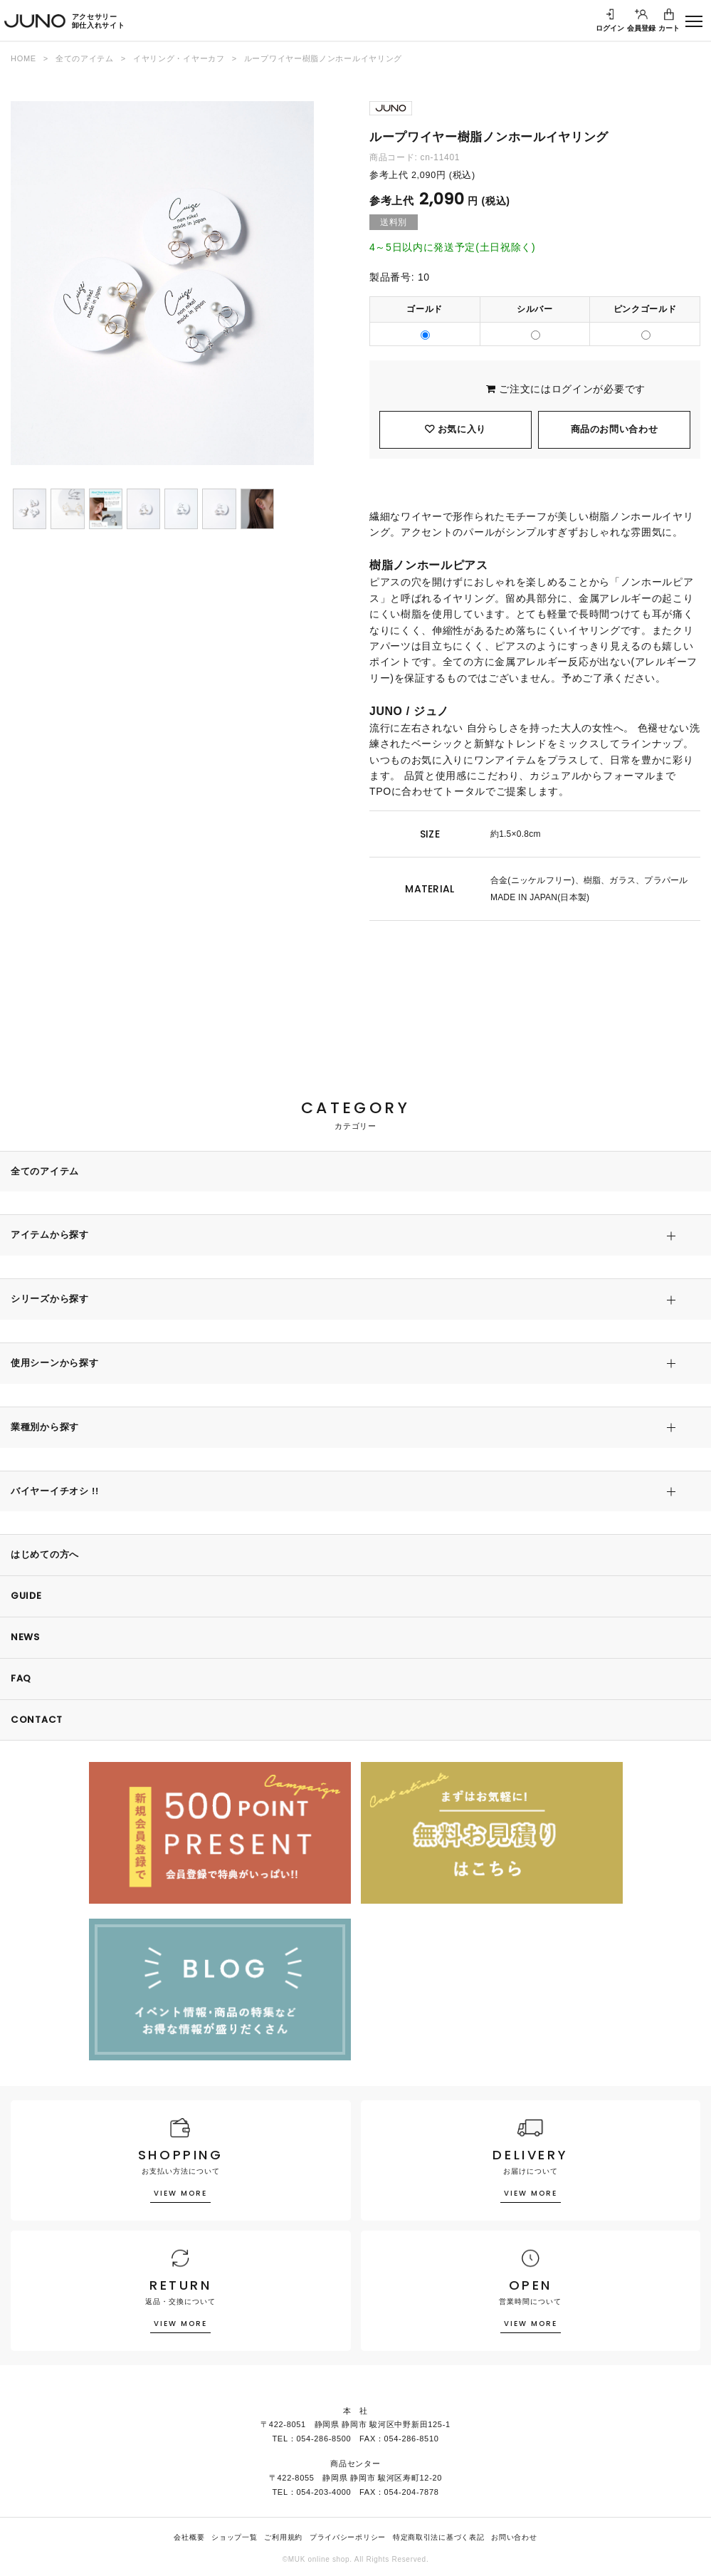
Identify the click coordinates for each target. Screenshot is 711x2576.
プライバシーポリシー (348, 2537)
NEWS (25, 1637)
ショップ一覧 (234, 2537)
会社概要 (189, 2537)
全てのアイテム (85, 58)
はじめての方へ (45, 1554)
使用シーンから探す (54, 1362)
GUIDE (26, 1595)
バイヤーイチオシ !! (55, 1491)
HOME (23, 58)
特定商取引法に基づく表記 (438, 2537)
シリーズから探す (50, 1298)
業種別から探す (45, 1427)
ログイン (573, 389)
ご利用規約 (283, 2537)
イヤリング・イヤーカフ (179, 58)
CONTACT (37, 1719)
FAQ (21, 1678)
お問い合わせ (514, 2537)
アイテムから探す (50, 1234)
